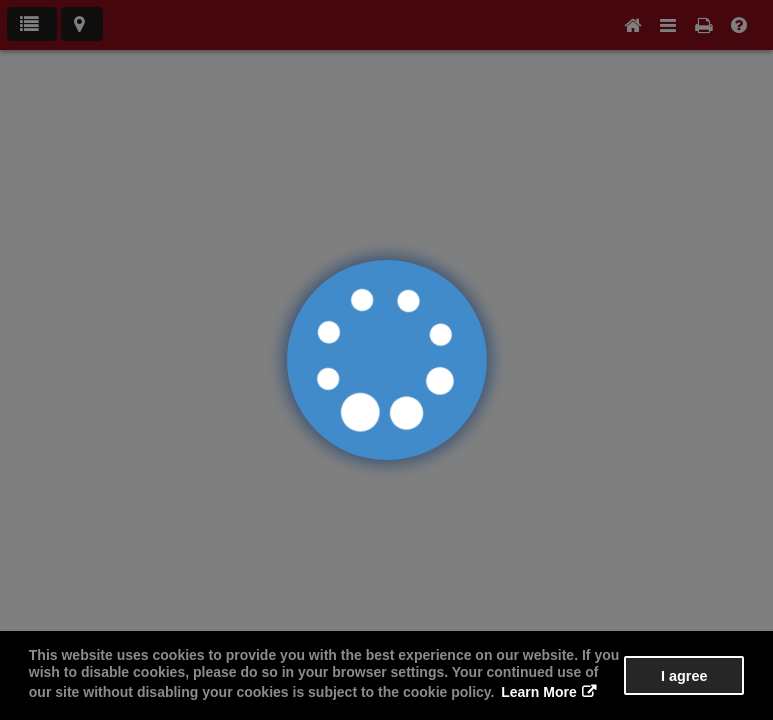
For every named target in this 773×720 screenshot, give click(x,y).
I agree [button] (684, 676)
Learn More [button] (538, 692)
